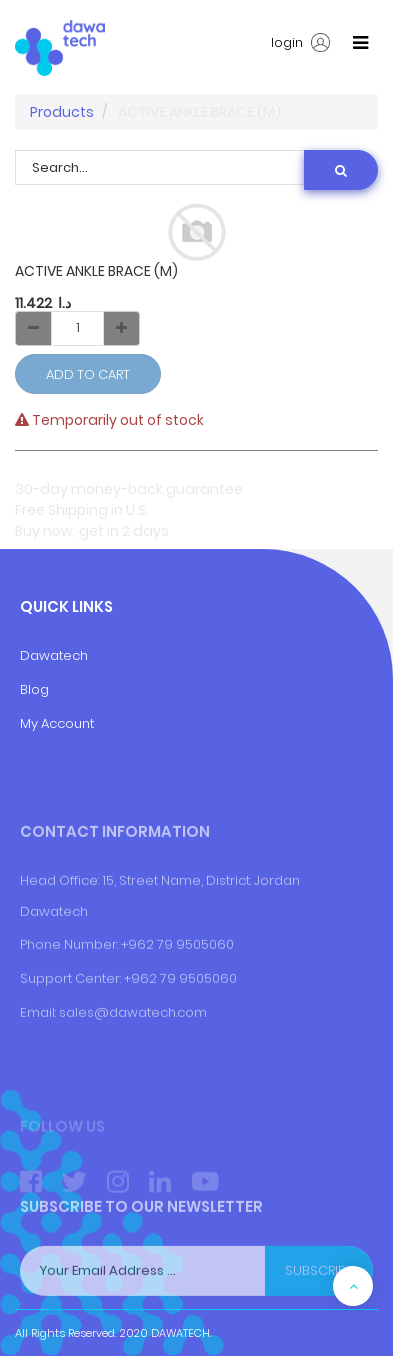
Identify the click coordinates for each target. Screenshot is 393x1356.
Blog (34, 689)
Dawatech (54, 655)
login (300, 43)
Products (62, 112)
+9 (132, 1033)
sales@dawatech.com (133, 1067)
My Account (57, 723)
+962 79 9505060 (177, 999)
